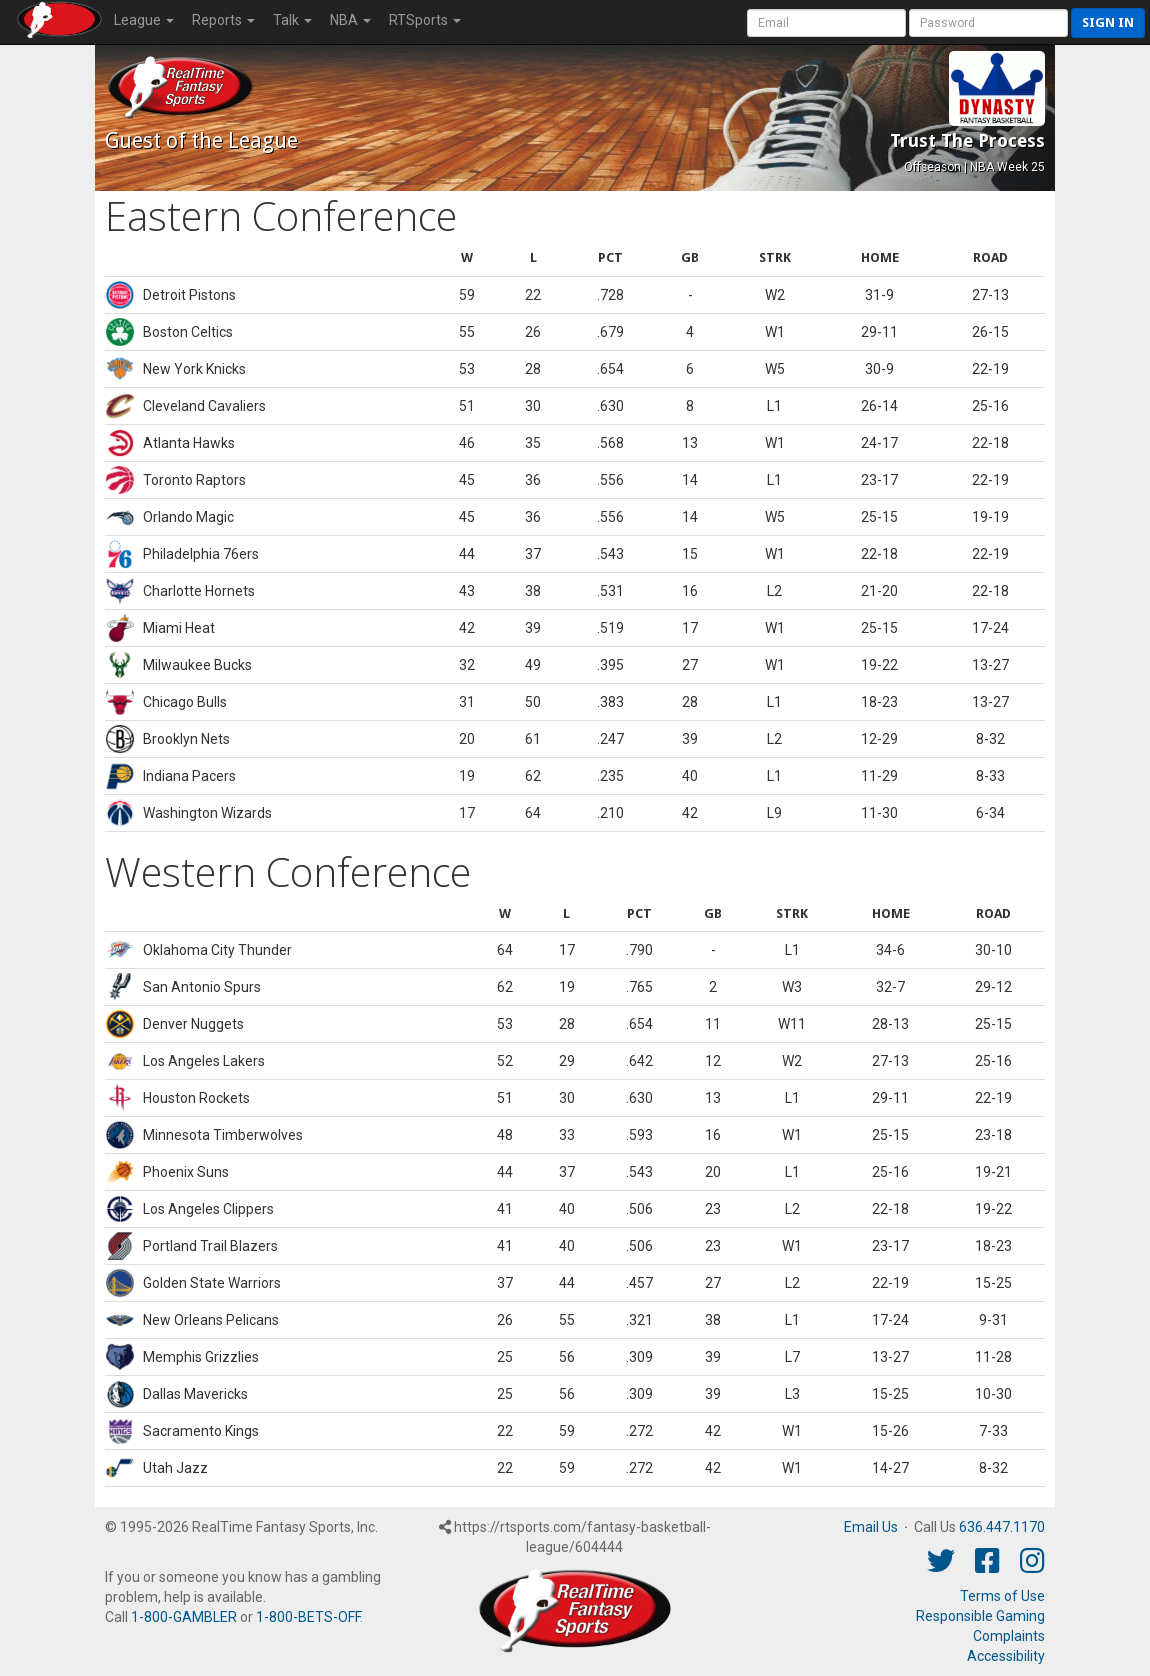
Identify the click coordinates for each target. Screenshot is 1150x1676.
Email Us (871, 1527)
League (144, 20)
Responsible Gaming (980, 1616)
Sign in (1108, 22)
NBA (350, 20)
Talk (292, 20)
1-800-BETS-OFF (308, 1617)
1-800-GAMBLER (184, 1617)
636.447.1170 (1002, 1527)
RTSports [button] (425, 20)
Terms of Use (1002, 1596)
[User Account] (826, 23)
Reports (223, 20)
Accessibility (1006, 1656)
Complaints (1009, 1636)
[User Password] (988, 23)
